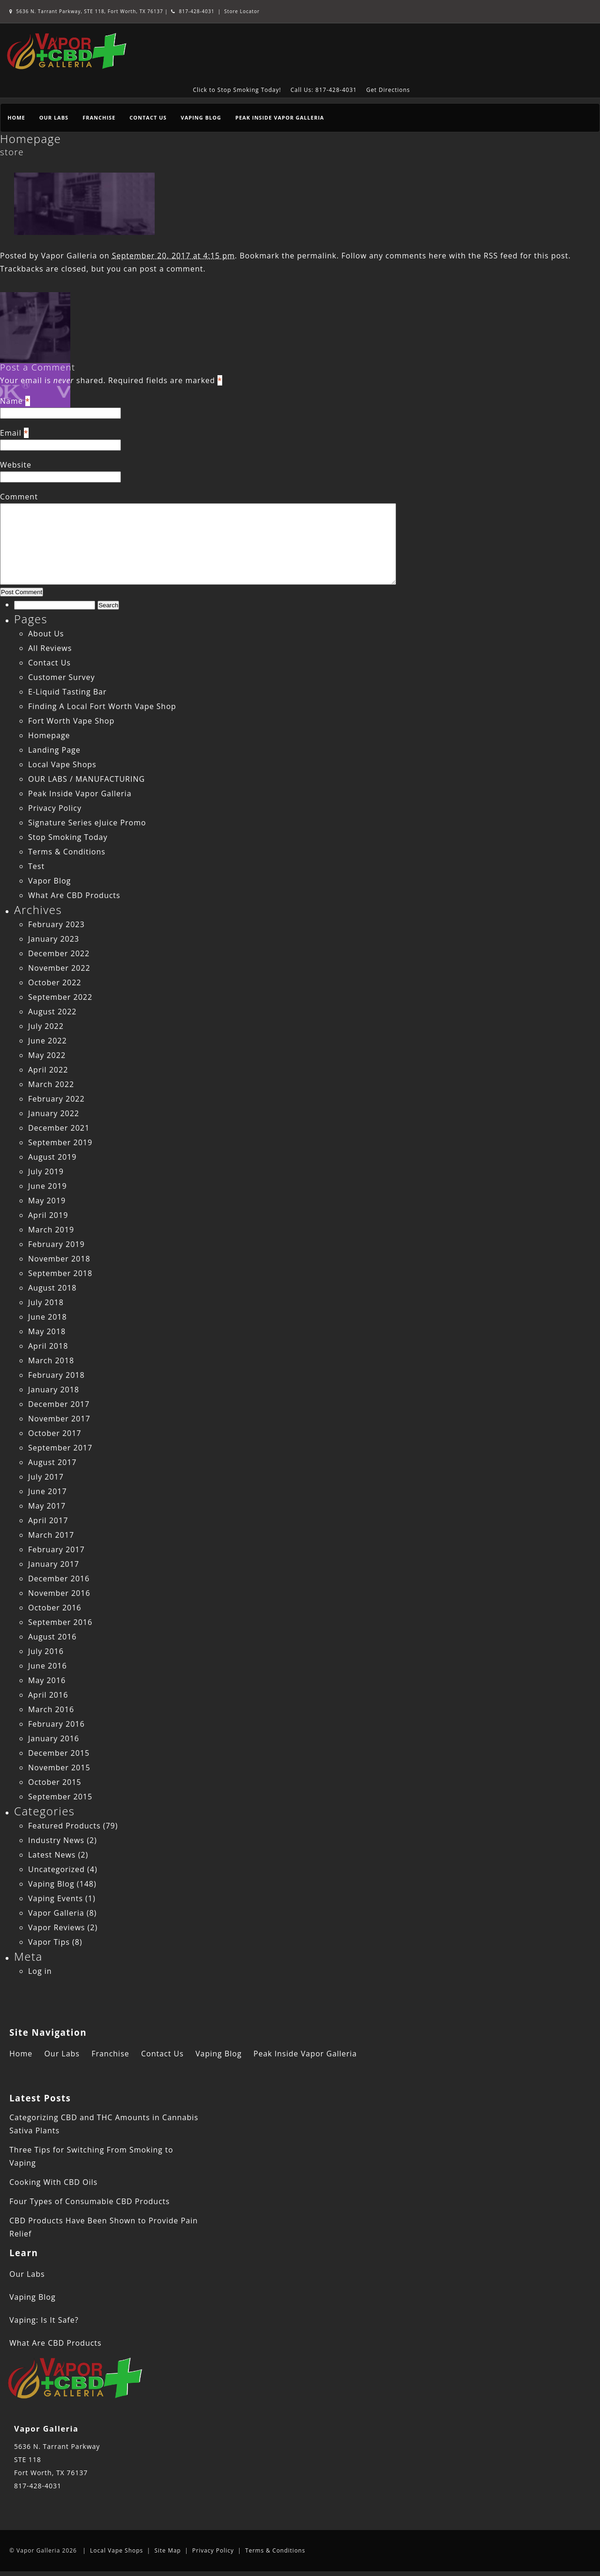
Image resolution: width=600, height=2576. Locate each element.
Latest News (51, 1855)
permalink (317, 255)
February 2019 (56, 1244)
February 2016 (56, 1724)
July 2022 (46, 1026)
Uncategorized (56, 1869)
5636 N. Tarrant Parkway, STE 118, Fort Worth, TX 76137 (87, 11)
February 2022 (56, 1099)
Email (11, 433)
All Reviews (50, 648)
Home (16, 117)
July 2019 (46, 1171)
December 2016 (59, 1578)
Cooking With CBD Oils (53, 2182)
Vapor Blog (49, 881)
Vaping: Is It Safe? (44, 2320)
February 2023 (56, 924)
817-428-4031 (192, 11)
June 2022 (47, 1040)
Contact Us (147, 117)
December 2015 (59, 1753)
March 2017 (51, 1535)
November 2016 (59, 1593)
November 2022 (59, 968)
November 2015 (59, 1767)
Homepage (30, 138)
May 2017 (47, 1506)
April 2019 (48, 1215)
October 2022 (55, 982)
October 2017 (55, 1433)
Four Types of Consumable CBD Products (89, 2201)
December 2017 (59, 1404)
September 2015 (60, 1796)
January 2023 (53, 939)
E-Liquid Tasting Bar (67, 692)
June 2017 (47, 1491)
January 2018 (53, 1389)
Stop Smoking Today (68, 837)
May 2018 (47, 1331)
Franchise (98, 117)
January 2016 (53, 1738)
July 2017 (46, 1477)
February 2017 (56, 1549)
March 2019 (51, 1229)
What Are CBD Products (74, 895)
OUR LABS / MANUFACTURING (86, 779)
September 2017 (60, 1448)
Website (15, 465)
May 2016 (47, 1680)
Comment (19, 496)
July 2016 (46, 1651)
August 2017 (52, 1462)
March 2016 (51, 1709)
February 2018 (56, 1375)
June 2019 (47, 1186)
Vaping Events (55, 1898)
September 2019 (60, 1142)
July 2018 (46, 1302)
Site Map (167, 2550)
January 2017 (53, 1564)
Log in (40, 1971)
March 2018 (51, 1360)
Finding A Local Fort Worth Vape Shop (102, 706)
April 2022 (48, 1070)
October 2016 (55, 1607)
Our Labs (53, 117)
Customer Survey (61, 677)
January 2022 (53, 1113)
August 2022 (52, 1011)
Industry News (56, 1840)
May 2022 (47, 1055)
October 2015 (55, 1782)
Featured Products (64, 1826)
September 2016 (60, 1622)
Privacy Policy (55, 808)
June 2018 (47, 1317)
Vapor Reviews (56, 1927)
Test (36, 866)
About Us (46, 633)
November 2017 (59, 1418)
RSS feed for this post (526, 255)
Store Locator (242, 11)
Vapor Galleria (69, 255)
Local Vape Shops (62, 764)
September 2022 (60, 997)
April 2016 (48, 1695)
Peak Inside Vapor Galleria (279, 117)
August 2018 (52, 1288)
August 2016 (52, 1637)
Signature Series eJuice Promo (87, 822)
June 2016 (47, 1666)
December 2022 (59, 953)
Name (11, 401)
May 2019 (47, 1200)
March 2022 (51, 1084)
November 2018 (59, 1259)
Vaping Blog (201, 117)
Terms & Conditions (66, 851)
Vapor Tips (49, 1942)
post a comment (171, 269)
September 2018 (60, 1273)
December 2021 (59, 1128)
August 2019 (52, 1157)
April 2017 (48, 1520)
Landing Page (54, 750)
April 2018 (48, 1346)
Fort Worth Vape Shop (71, 721)
